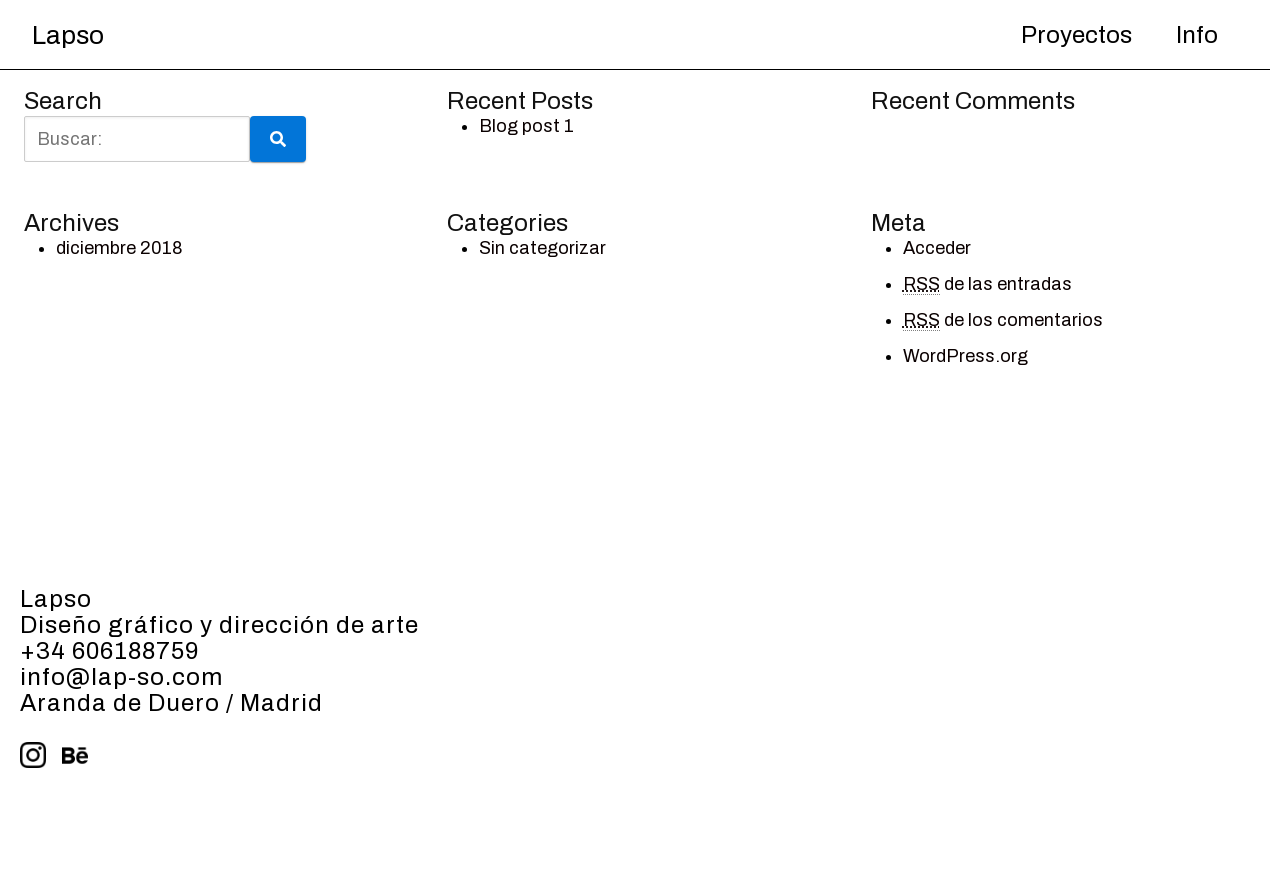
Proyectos (1076, 35)
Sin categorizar (542, 248)
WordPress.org (965, 356)
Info (1197, 35)
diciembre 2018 (119, 248)
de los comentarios (1003, 320)
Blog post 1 (526, 126)
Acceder (937, 248)
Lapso (68, 35)
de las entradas (987, 284)
